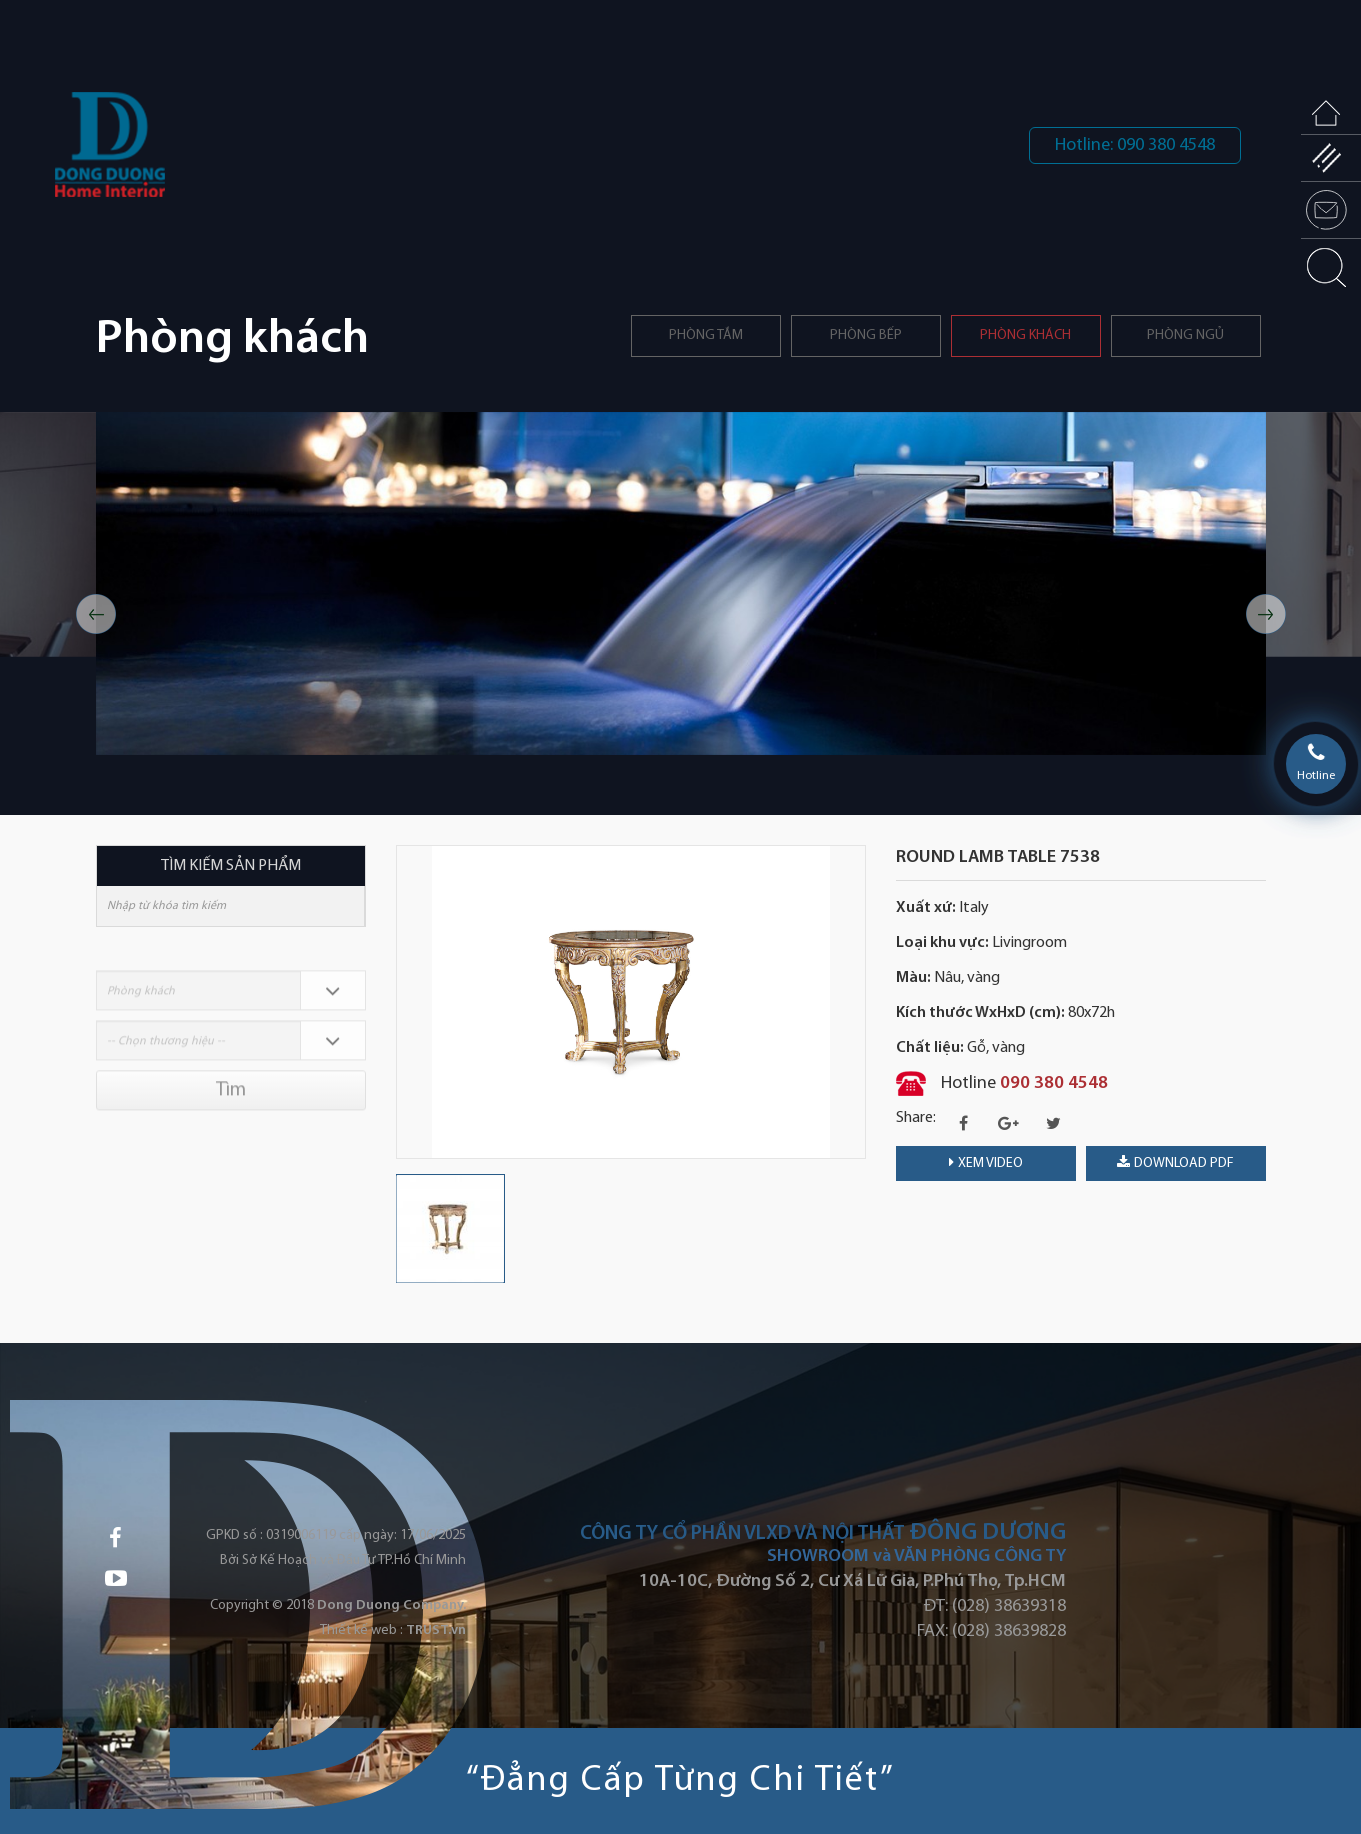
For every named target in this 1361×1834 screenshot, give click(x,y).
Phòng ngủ (1185, 335)
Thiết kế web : (361, 1630)
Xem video (986, 1163)
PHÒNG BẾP (866, 335)
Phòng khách (1025, 335)
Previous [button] (96, 614)
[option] (681, 583)
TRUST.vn (436, 1630)
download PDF (1175, 1163)
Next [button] (1266, 614)
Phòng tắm (706, 335)
